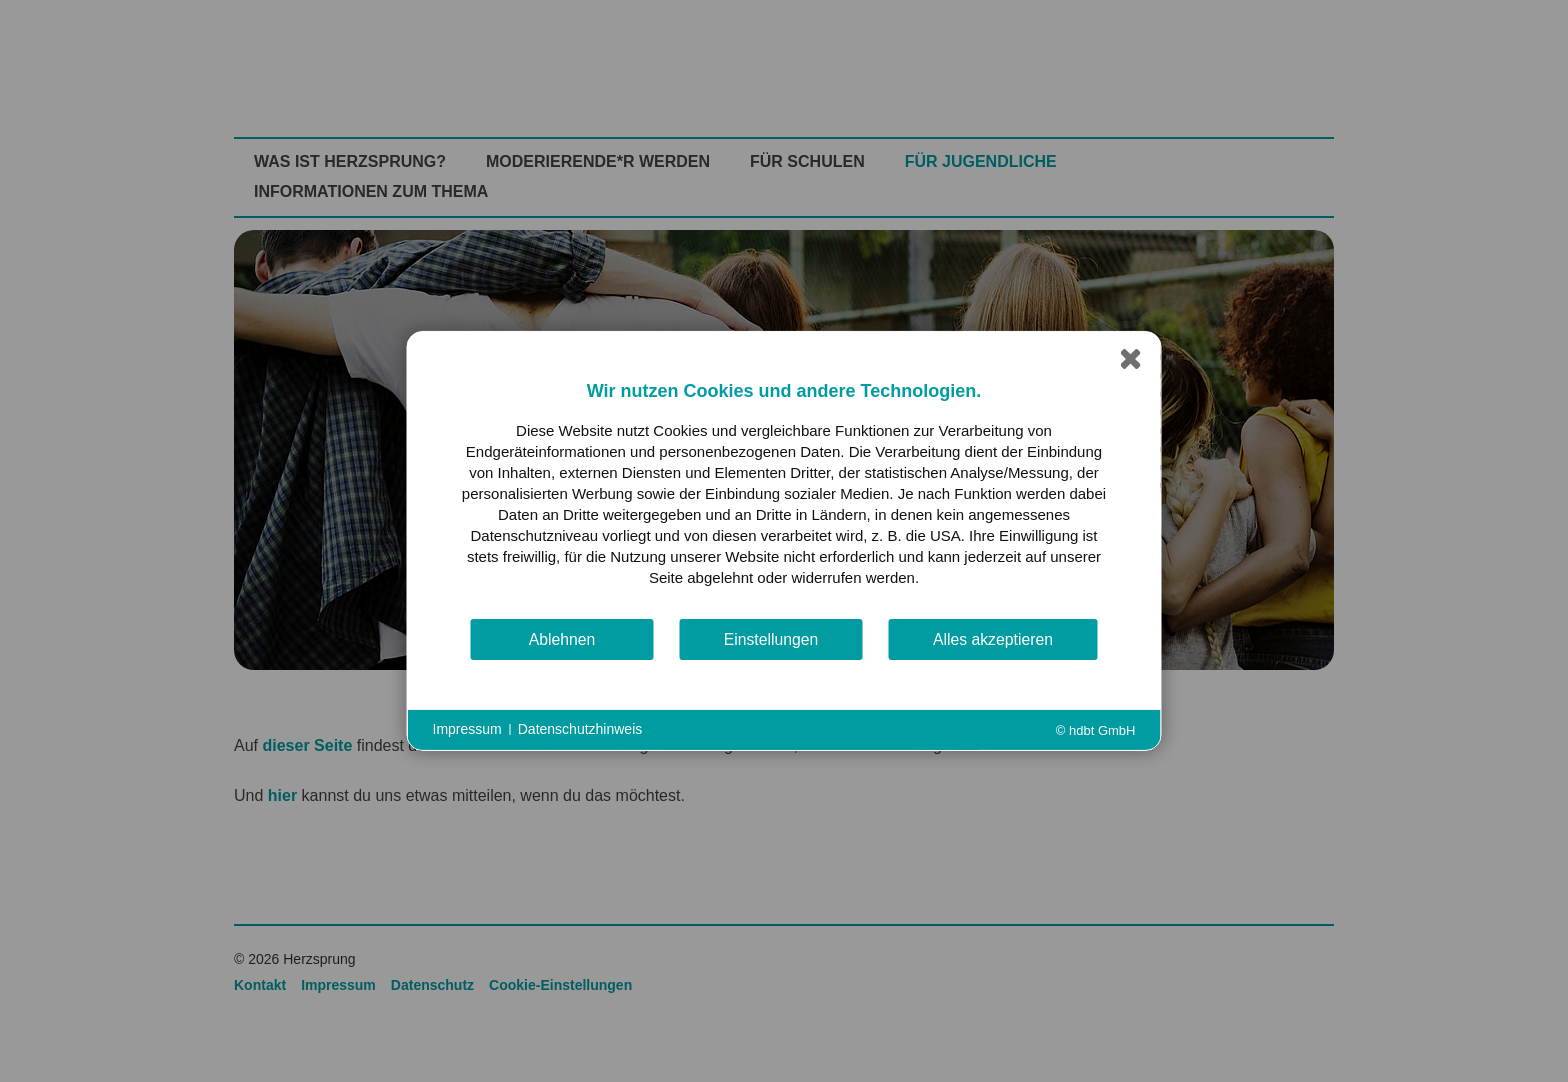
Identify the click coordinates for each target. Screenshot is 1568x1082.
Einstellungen (771, 639)
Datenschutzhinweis (580, 729)
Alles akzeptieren (993, 639)
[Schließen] (1131, 362)
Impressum (467, 729)
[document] (784, 498)
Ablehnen (562, 639)
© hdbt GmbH (1096, 730)
